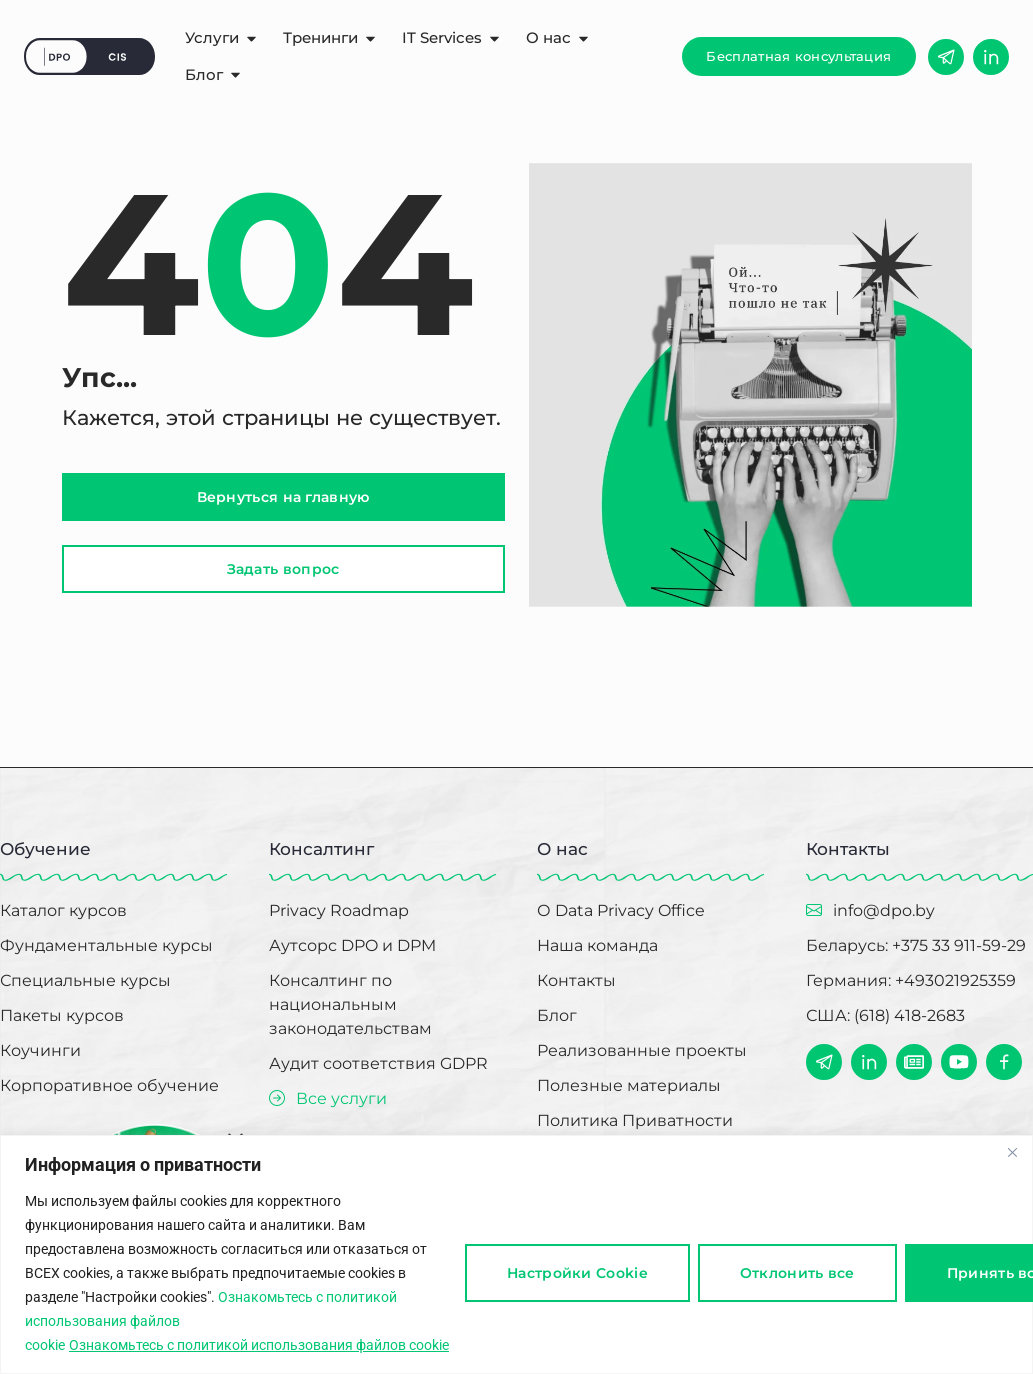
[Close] (1012, 1152)
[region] (516, 1254)
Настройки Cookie (577, 1273)
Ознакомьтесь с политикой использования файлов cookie (259, 1345)
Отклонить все (797, 1273)
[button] (799, 56)
